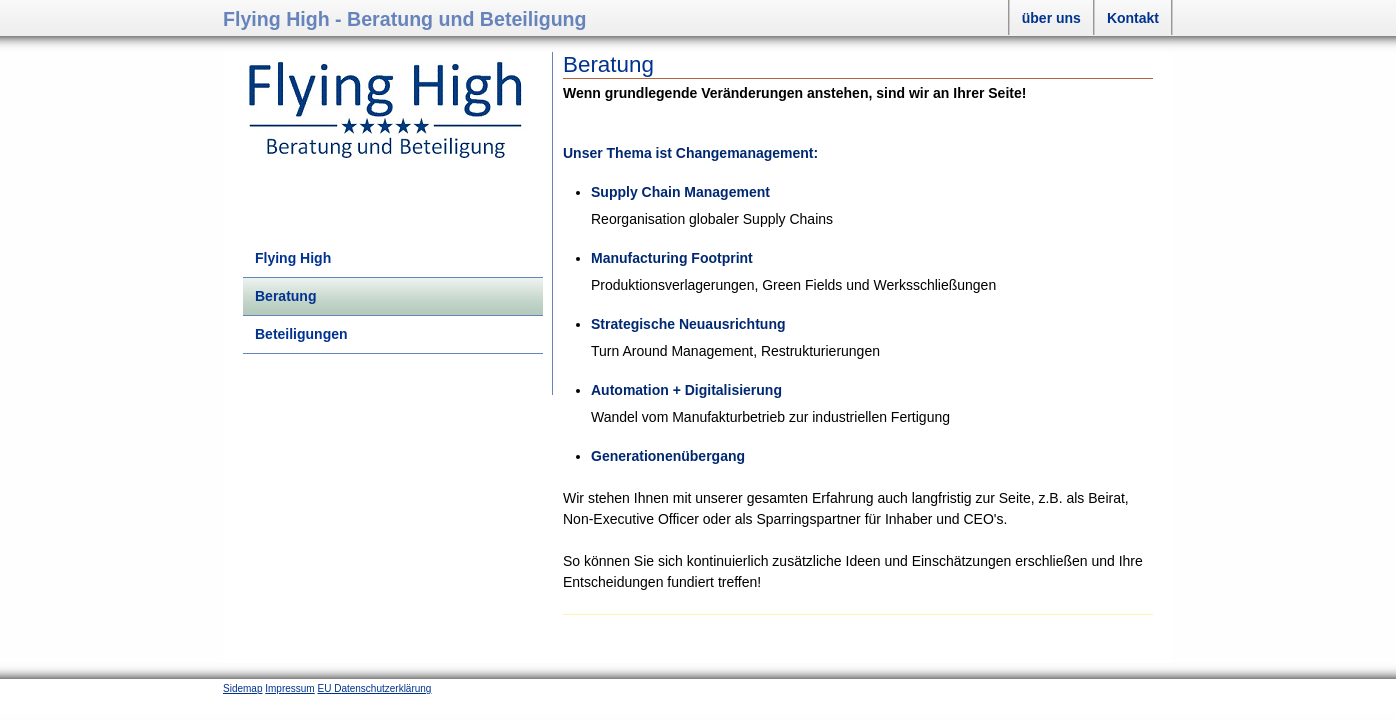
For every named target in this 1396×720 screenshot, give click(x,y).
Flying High (293, 258)
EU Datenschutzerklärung (374, 688)
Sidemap (242, 688)
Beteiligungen (301, 334)
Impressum (289, 688)
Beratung (285, 296)
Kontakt (1133, 18)
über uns (1051, 18)
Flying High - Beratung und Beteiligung (405, 19)
